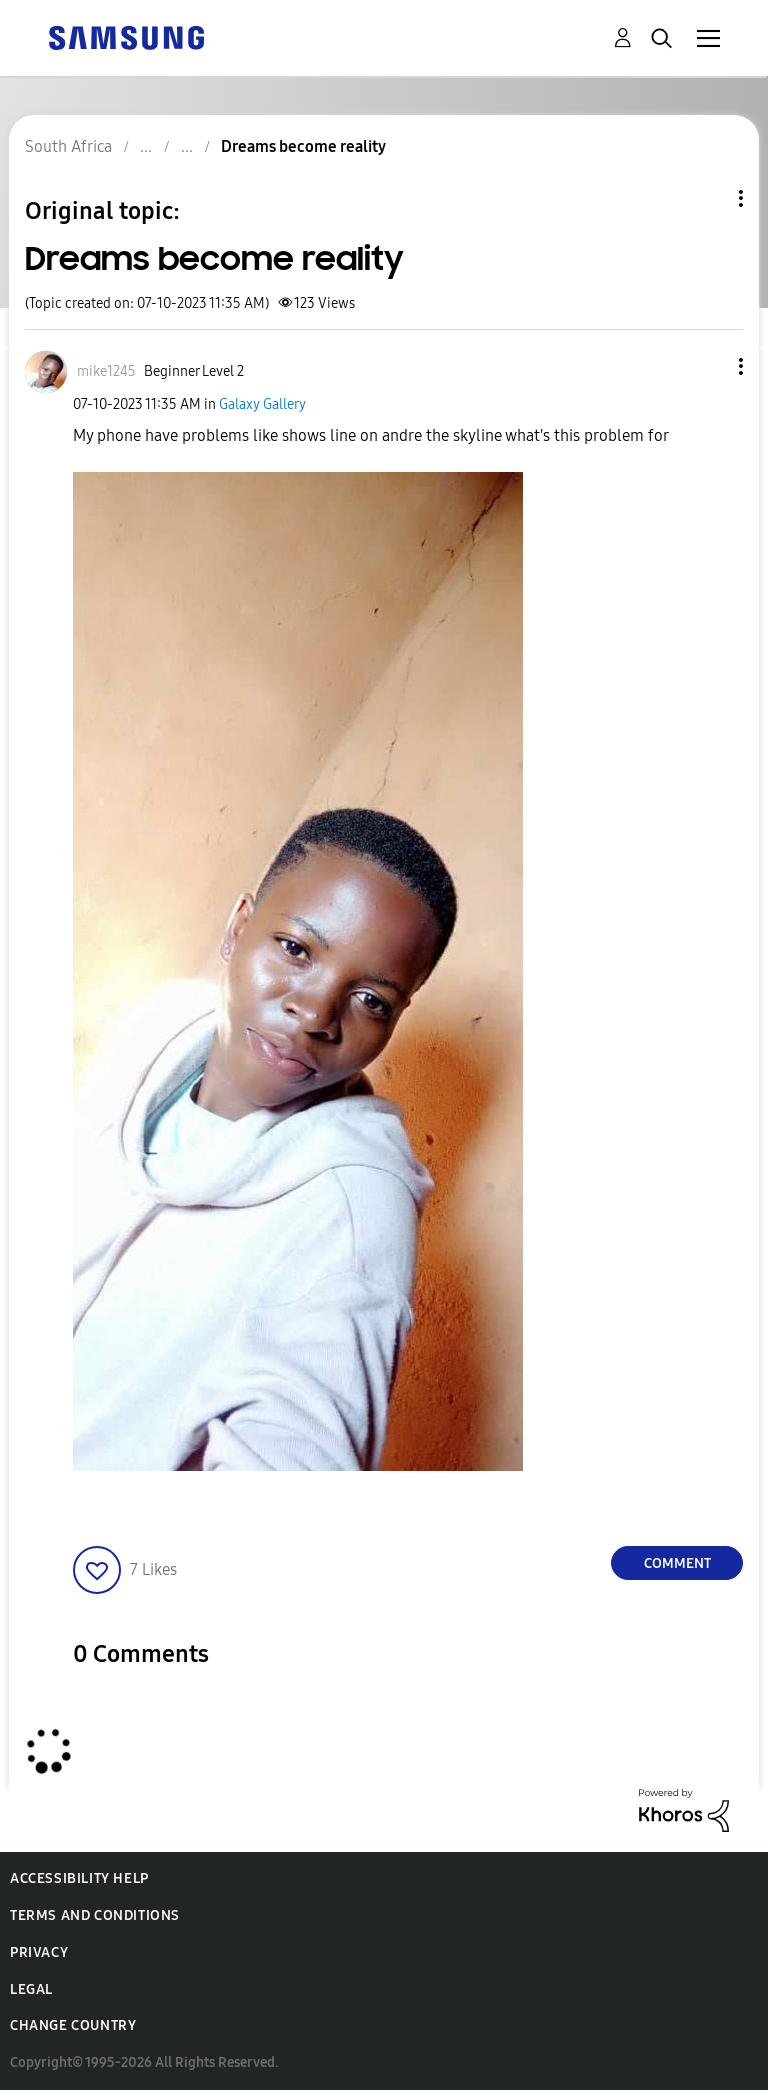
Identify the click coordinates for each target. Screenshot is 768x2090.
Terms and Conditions (95, 1915)
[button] (708, 366)
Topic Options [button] (707, 198)
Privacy (39, 1952)
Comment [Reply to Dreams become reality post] (677, 1563)
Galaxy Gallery (262, 404)
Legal (31, 1989)
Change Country (73, 2025)
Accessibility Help (79, 1878)
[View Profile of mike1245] (106, 371)
